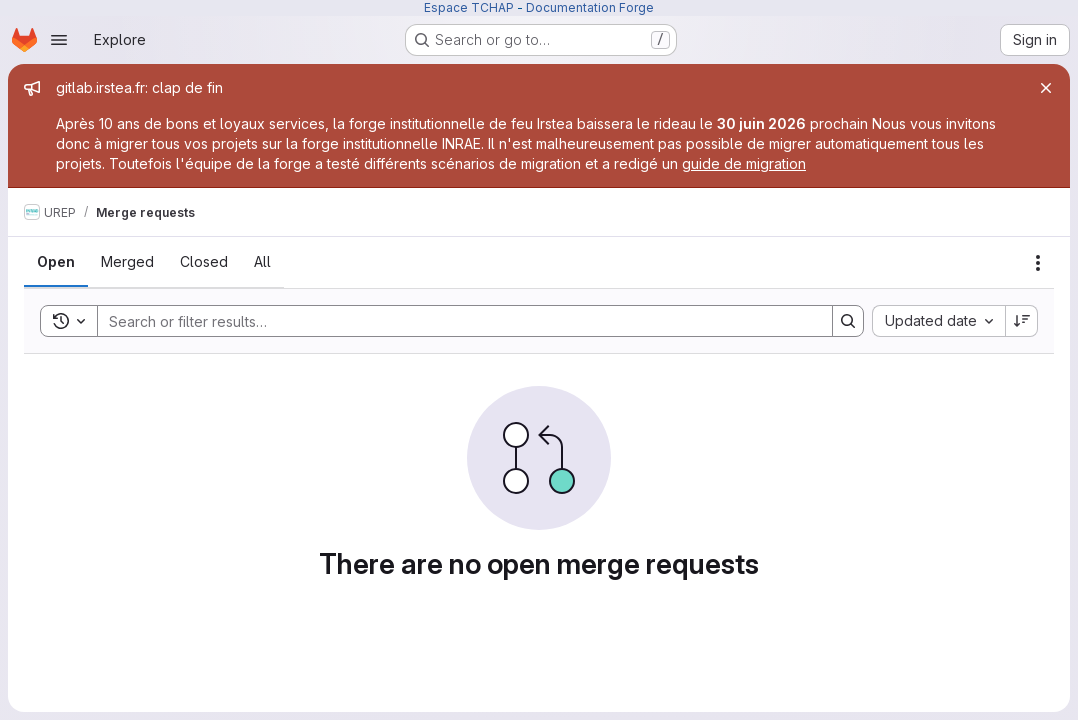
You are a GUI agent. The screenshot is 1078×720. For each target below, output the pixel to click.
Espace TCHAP (469, 7)
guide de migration (744, 163)
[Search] (455, 321)
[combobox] (938, 321)
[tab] (56, 262)
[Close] (1046, 88)
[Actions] (1038, 263)
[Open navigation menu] (59, 40)
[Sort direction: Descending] (1022, 321)
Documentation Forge (590, 7)
